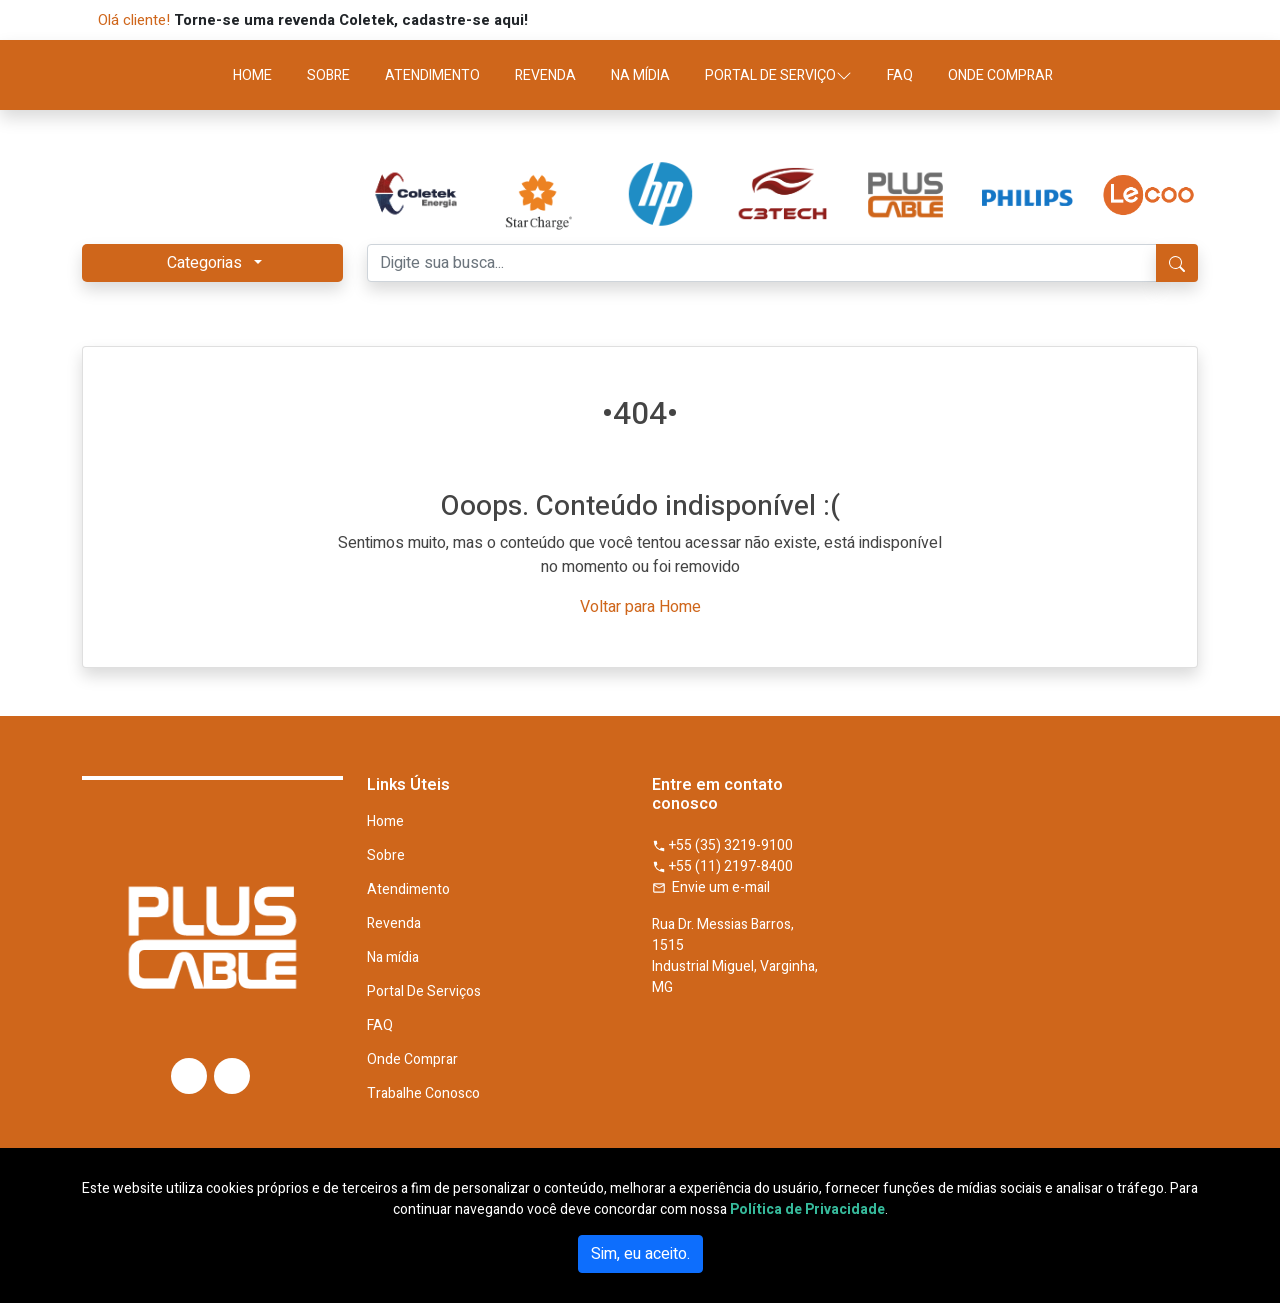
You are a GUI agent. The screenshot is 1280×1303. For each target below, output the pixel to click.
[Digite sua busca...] (762, 263)
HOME (252, 75)
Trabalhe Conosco (423, 1094)
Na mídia (393, 958)
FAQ (900, 75)
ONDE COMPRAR (1000, 75)
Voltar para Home (640, 607)
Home (385, 822)
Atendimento (408, 890)
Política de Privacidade (807, 1209)
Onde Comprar (412, 1060)
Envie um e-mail (711, 887)
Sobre (386, 856)
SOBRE (328, 75)
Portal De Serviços (424, 992)
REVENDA (545, 75)
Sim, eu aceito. (640, 1254)
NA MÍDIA (640, 75)
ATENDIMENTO (432, 75)
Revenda (394, 924)
